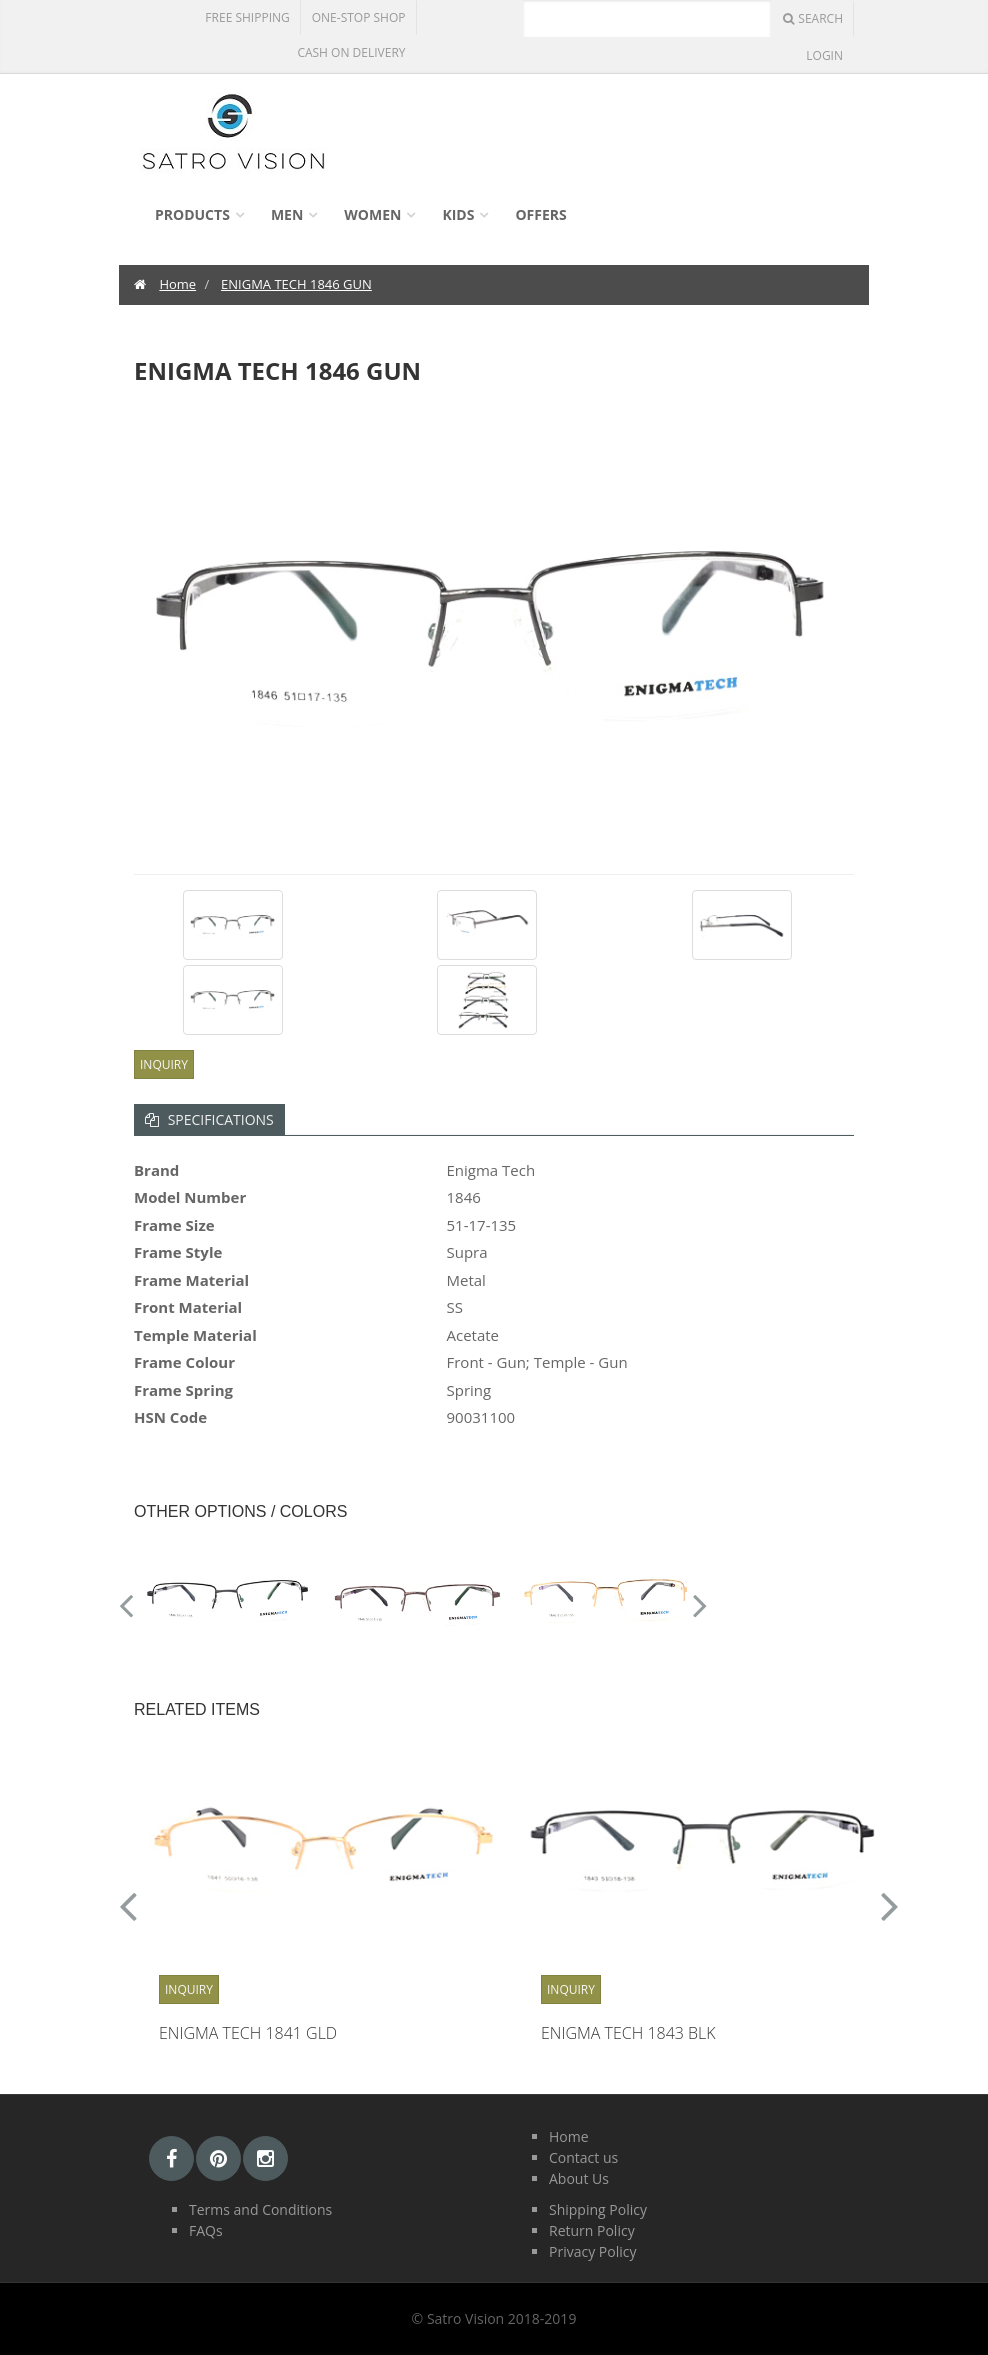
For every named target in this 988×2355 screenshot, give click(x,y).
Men (287, 214)
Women (372, 214)
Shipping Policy (598, 2209)
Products (192, 214)
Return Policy (592, 2230)
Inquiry (164, 1064)
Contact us (583, 2157)
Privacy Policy (592, 2251)
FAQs (206, 2230)
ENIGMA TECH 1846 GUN (296, 284)
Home (177, 284)
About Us (579, 2178)
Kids (458, 214)
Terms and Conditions (260, 2209)
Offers (540, 214)
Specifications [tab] (209, 1119)
